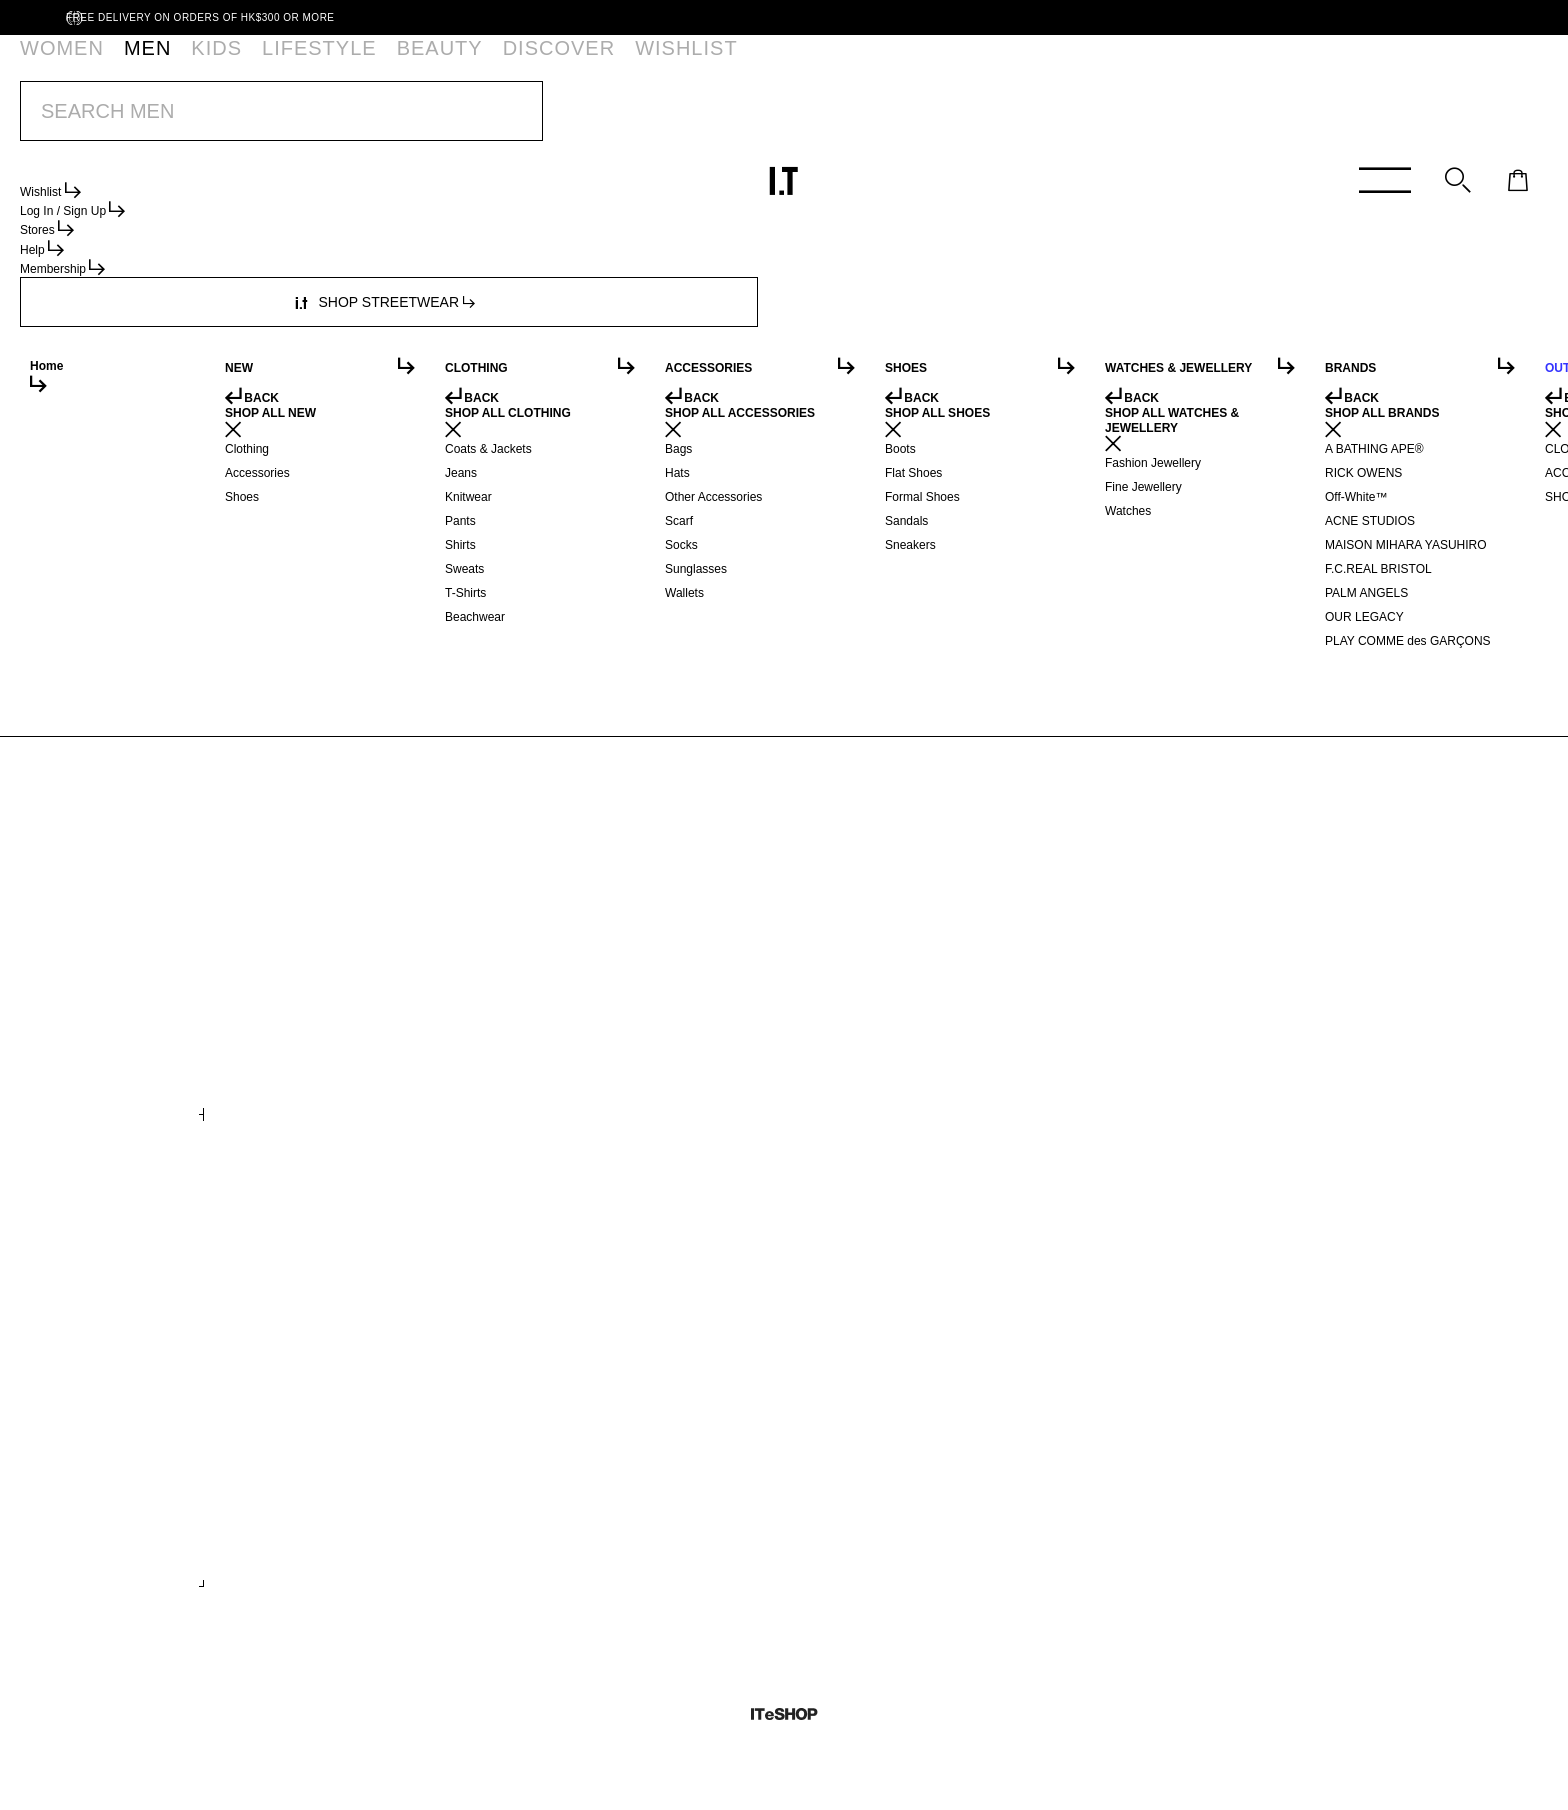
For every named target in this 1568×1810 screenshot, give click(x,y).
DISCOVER (429, 65)
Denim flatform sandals (587, 1508)
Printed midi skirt (565, 1036)
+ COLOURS (542, 1091)
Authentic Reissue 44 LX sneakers (1201, 1508)
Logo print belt (267, 1508)
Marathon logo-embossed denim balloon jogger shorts (324, 1043)
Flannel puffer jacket (1164, 1036)
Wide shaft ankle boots (876, 1508)
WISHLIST (519, 65)
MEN (125, 65)
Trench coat (839, 1036)
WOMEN (58, 65)
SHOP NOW (931, 119)
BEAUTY (344, 65)
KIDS (183, 65)
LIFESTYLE (258, 65)
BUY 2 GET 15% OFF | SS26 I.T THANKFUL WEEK (743, 119)
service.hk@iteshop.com (1006, 315)
